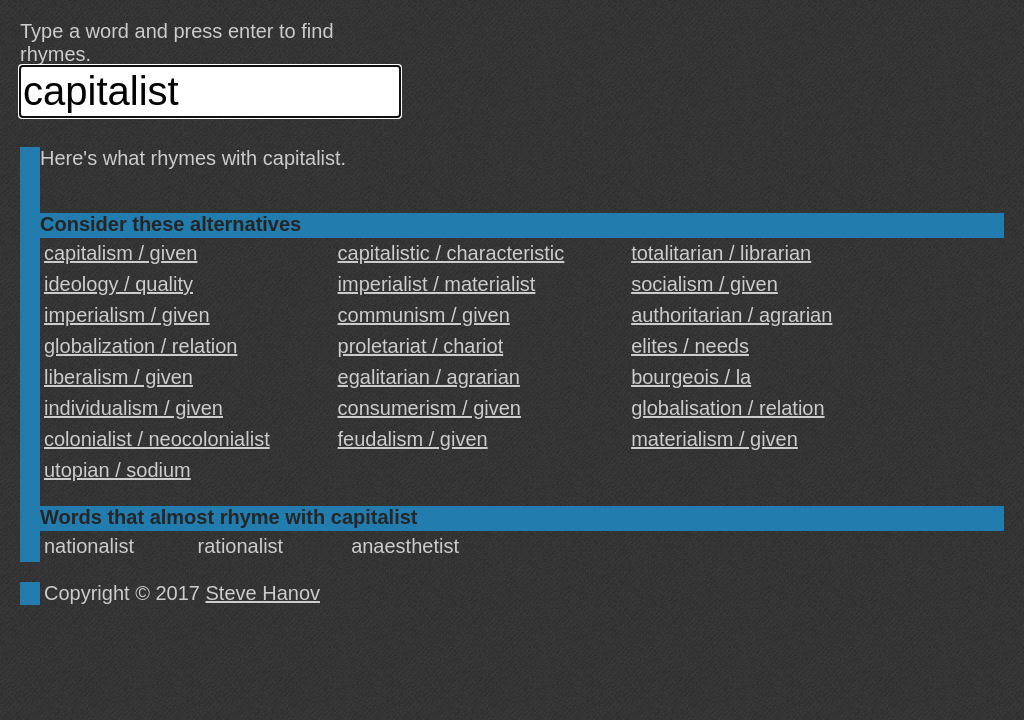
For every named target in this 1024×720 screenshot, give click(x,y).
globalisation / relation (727, 408)
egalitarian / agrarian (429, 377)
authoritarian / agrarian (731, 315)
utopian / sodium (117, 470)
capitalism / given (120, 253)
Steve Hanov (263, 593)
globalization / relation (140, 346)
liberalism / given (118, 377)
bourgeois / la (691, 377)
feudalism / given (413, 439)
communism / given (424, 315)
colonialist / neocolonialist (157, 439)
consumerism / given (429, 408)
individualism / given (133, 408)
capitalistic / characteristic (451, 253)
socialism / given (704, 284)
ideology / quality (118, 284)
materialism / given (714, 439)
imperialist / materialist (437, 284)
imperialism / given (127, 315)
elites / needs (690, 346)
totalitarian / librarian (721, 253)
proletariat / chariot (421, 346)
